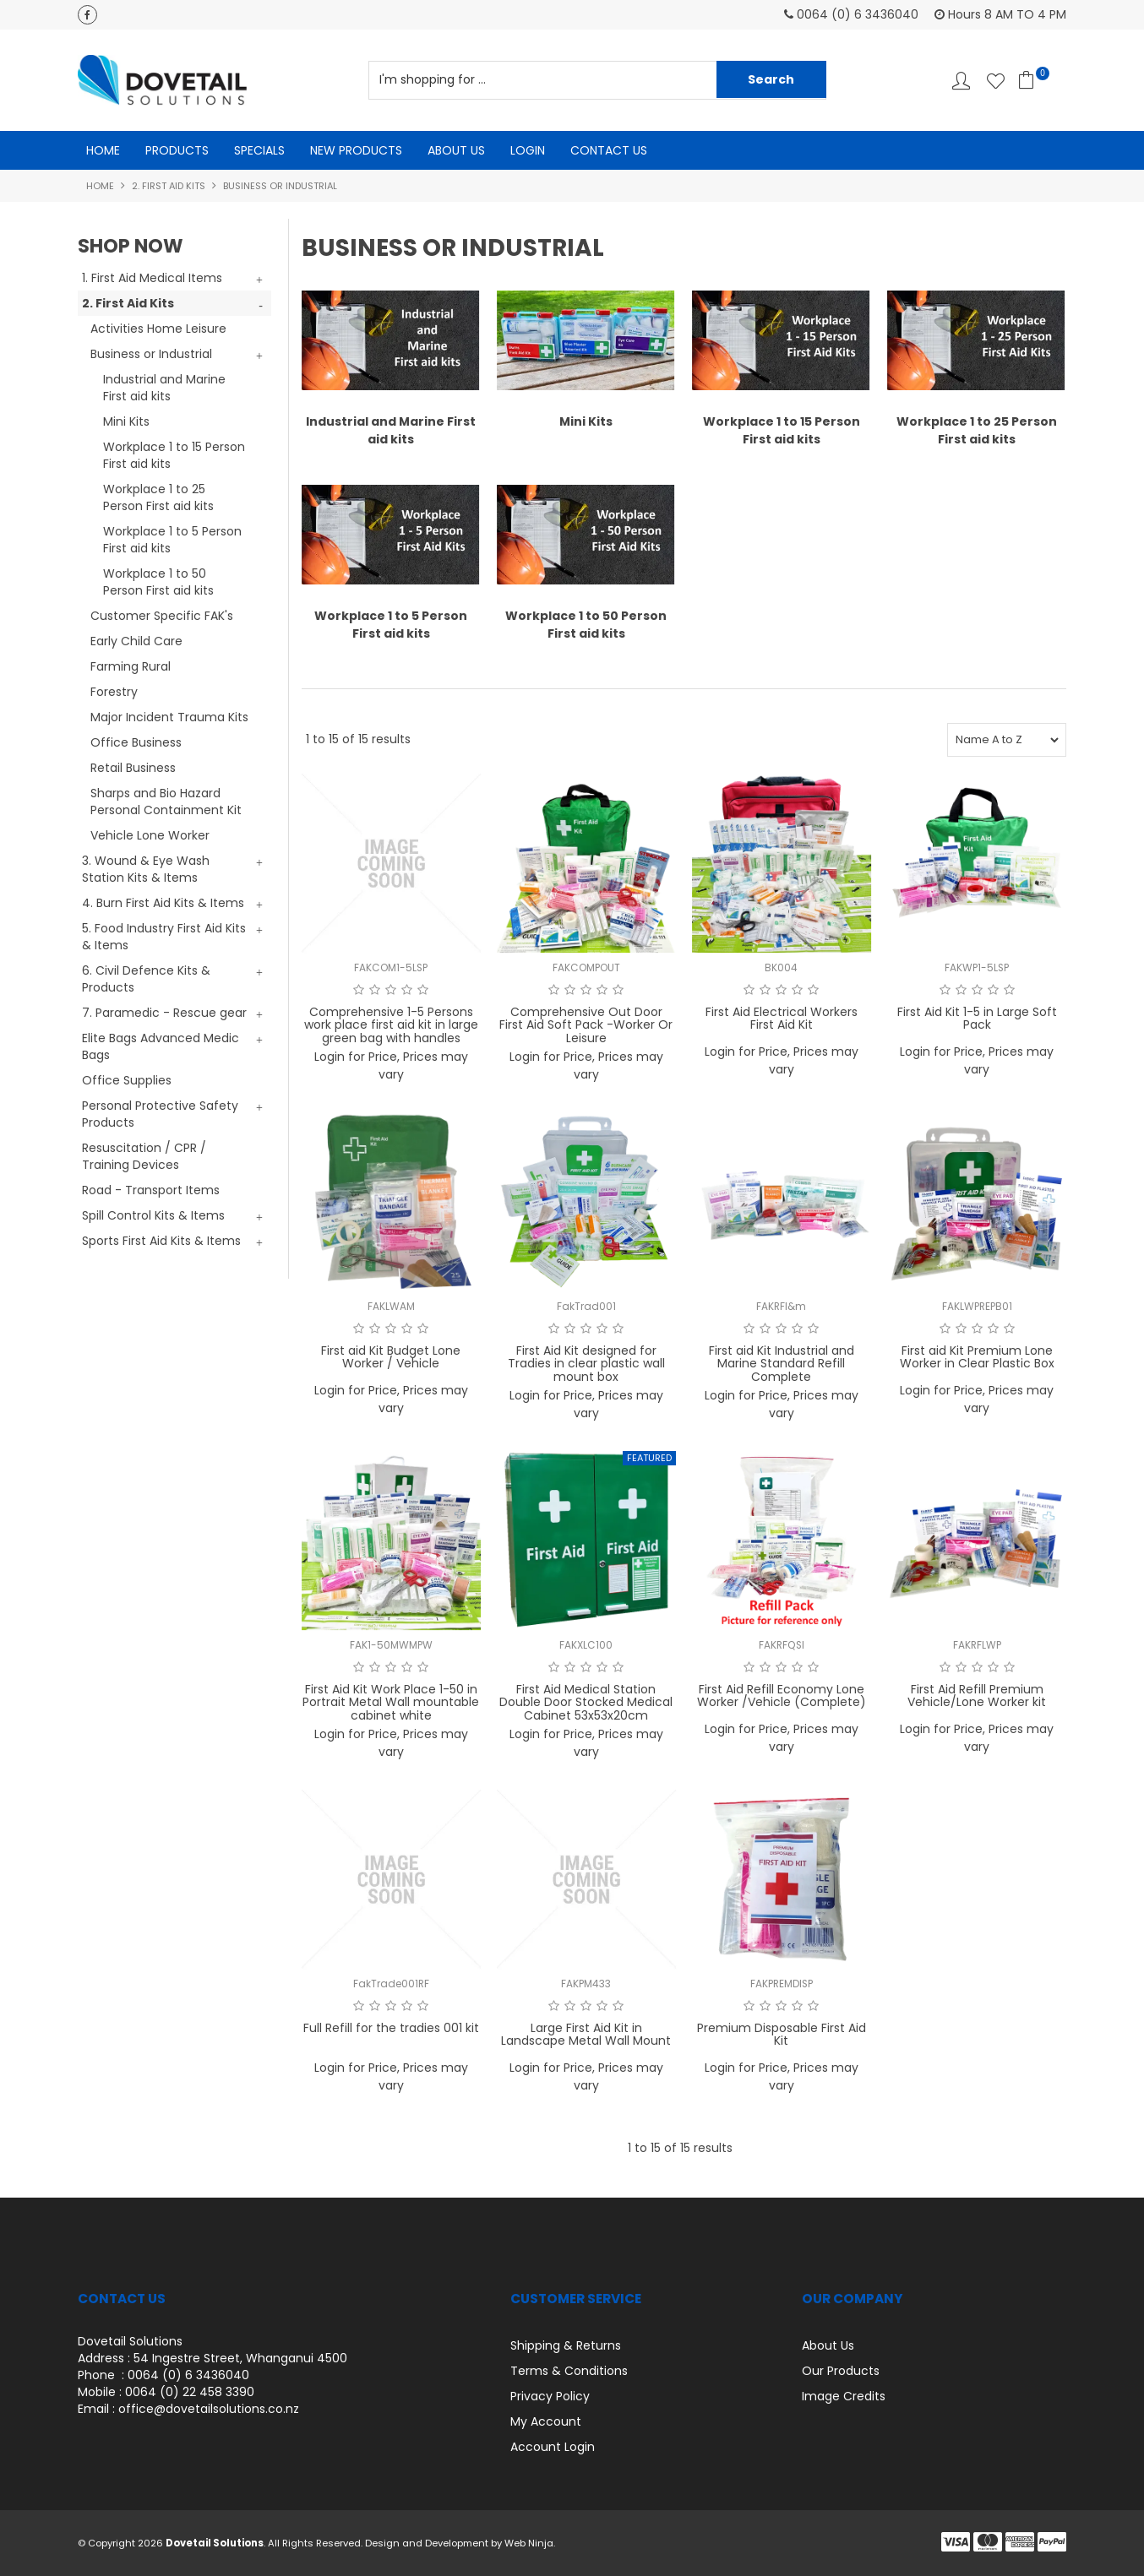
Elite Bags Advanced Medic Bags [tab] (160, 1046)
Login (527, 150)
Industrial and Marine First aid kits (164, 388)
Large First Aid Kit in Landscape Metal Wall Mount (586, 2034)
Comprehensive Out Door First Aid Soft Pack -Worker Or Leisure (586, 1024)
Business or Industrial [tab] (151, 353)
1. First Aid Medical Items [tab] (152, 277)
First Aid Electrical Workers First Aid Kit (781, 1018)
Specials (259, 150)
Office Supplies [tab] (127, 1080)
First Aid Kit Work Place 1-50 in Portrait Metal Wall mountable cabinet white (390, 1702)
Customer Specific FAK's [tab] (161, 615)
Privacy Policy (550, 2396)
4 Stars (407, 989)
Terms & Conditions (569, 2370)
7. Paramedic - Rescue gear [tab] (164, 1012)
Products (177, 150)
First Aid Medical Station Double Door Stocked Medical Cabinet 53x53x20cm (586, 1702)
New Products (356, 150)
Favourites (996, 81)
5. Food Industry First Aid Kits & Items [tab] (164, 937)
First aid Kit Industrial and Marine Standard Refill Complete (781, 1363)
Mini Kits (126, 421)
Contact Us (608, 150)
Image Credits (843, 2396)
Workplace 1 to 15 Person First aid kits (174, 455)
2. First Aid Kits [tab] (128, 303)
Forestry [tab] (114, 691)
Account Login (552, 2446)
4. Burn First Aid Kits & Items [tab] (163, 902)
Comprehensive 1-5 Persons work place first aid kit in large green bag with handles (391, 1024)
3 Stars (391, 989)
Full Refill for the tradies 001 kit (391, 2027)
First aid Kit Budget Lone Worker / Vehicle (390, 1357)
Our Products (841, 2370)
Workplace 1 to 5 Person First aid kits (172, 540)
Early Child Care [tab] (136, 641)
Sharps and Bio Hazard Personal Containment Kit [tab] (166, 801)
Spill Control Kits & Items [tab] (153, 1215)
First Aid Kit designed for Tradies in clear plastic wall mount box (586, 1363)
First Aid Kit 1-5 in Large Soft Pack (977, 1018)
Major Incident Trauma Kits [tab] (169, 717)
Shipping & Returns (565, 2345)
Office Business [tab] (136, 742)
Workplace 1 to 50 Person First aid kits (158, 582)
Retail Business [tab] (133, 767)
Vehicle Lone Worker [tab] (150, 835)
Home (103, 150)
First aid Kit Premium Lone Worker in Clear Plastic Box (977, 1357)
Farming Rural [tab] (130, 666)
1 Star (358, 989)
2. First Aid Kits (168, 186)
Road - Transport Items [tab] (151, 1190)
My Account (545, 2421)
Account (961, 81)
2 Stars (375, 989)
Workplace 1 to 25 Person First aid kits (158, 497)
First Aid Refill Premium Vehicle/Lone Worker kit (976, 1695)
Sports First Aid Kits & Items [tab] (161, 1240)
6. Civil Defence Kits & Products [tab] (146, 979)
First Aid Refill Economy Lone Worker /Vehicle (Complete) (781, 1695)
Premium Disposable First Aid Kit (781, 2034)
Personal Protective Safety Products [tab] (160, 1114)
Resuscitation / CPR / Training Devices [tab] (144, 1156)
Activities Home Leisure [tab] (158, 328)
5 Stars (423, 989)
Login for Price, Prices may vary (391, 1065)
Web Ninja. (529, 2543)
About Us (456, 150)
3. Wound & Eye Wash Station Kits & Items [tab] (146, 869)
